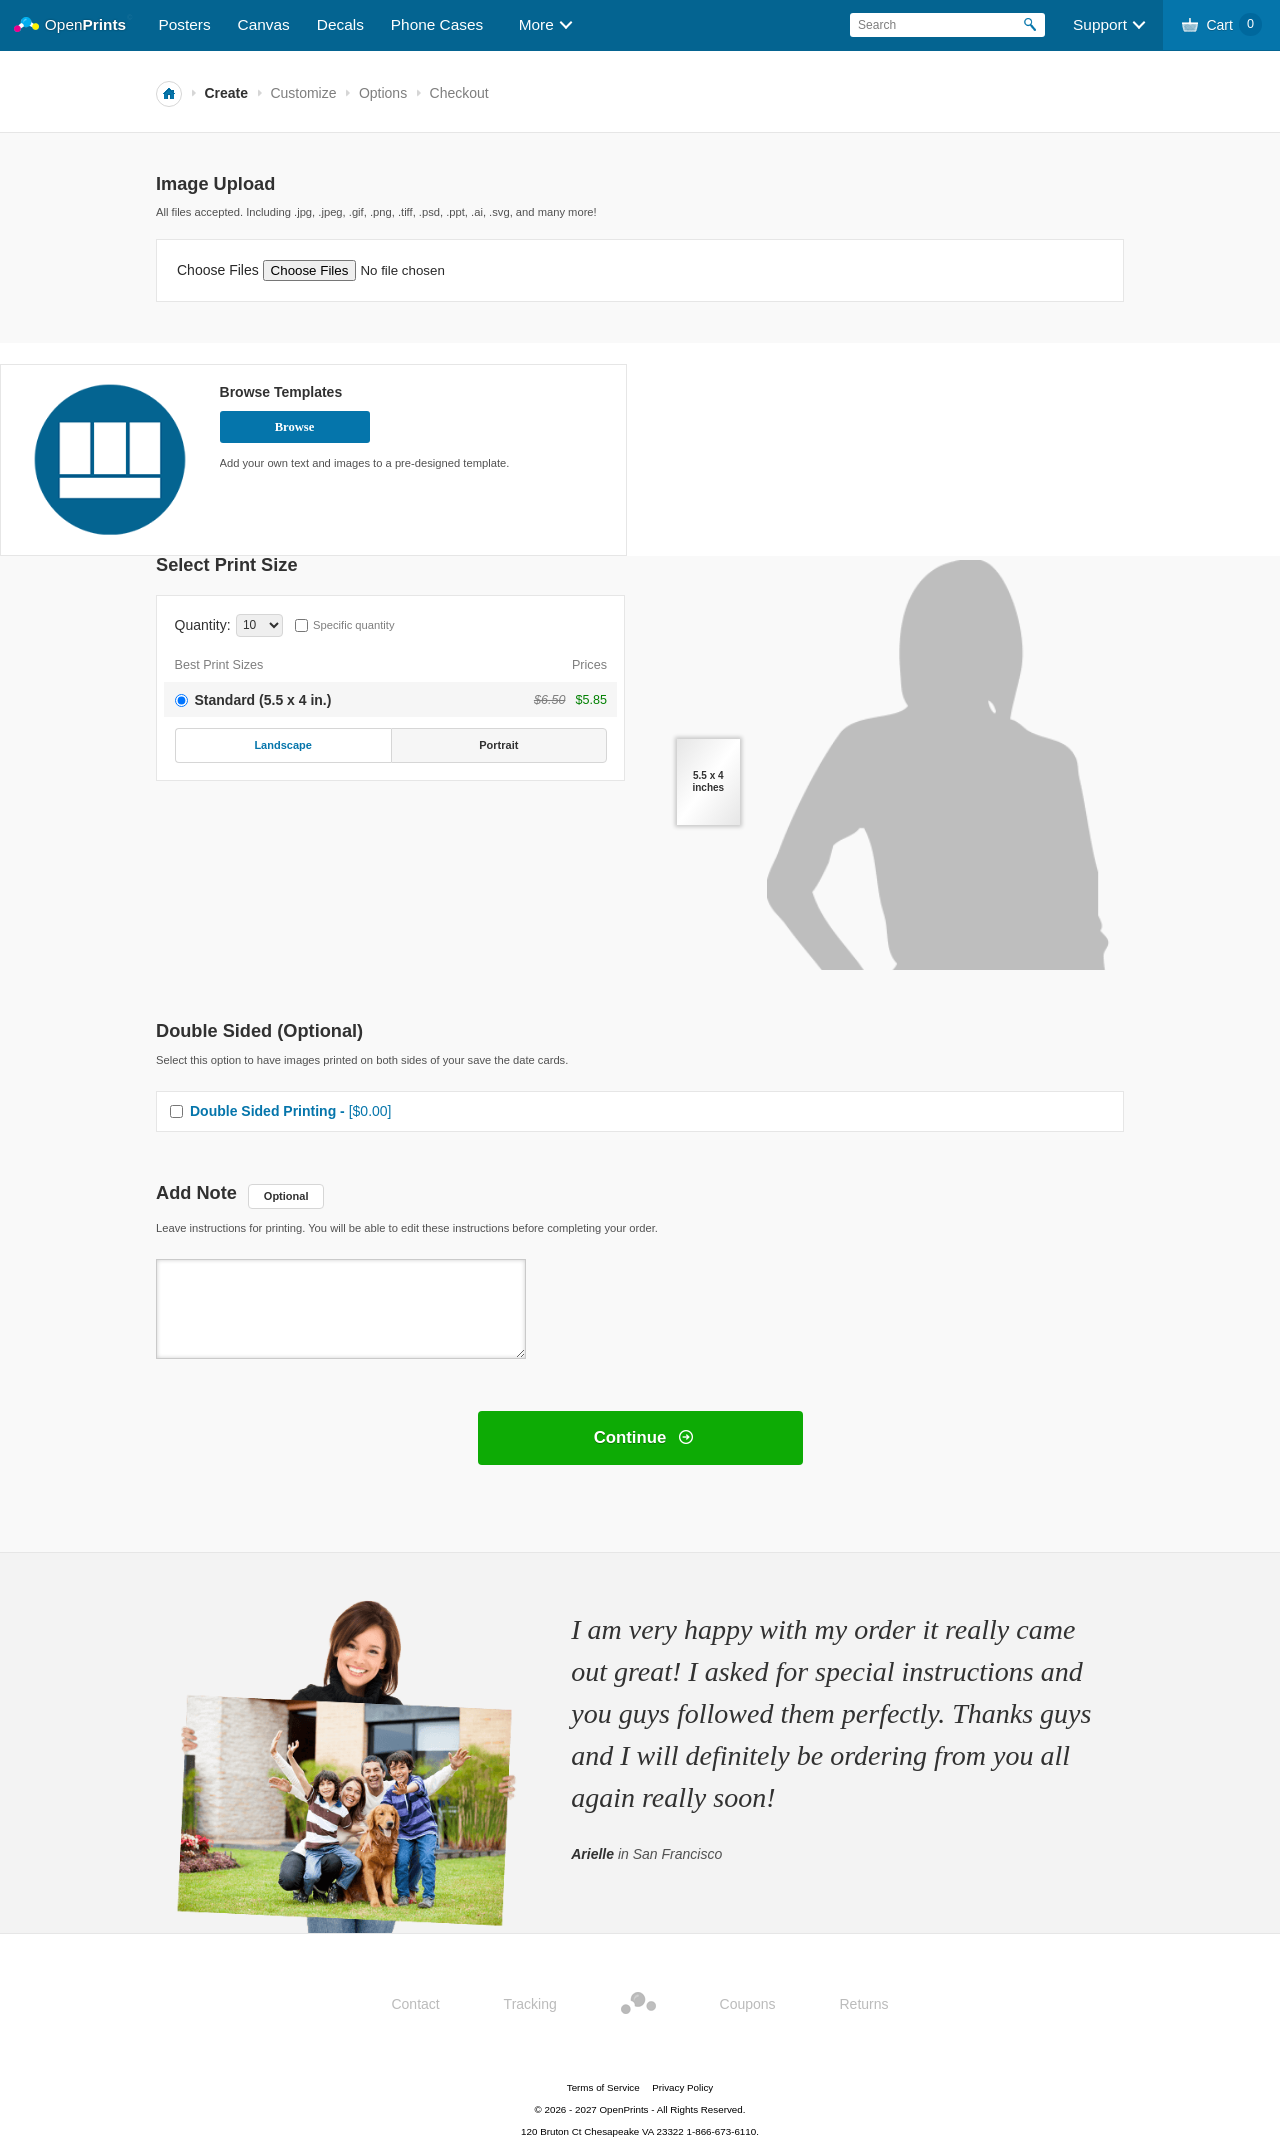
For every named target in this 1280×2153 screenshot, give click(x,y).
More (536, 24)
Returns (864, 2004)
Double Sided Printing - (291, 1111)
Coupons (748, 2004)
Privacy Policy (682, 2087)
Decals (340, 24)
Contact (415, 2004)
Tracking (530, 2004)
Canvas (264, 24)
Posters (184, 24)
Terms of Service (603, 2087)
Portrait (498, 745)
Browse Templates (281, 392)
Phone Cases (437, 24)
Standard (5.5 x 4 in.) (263, 700)
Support (1100, 24)
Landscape (282, 745)
